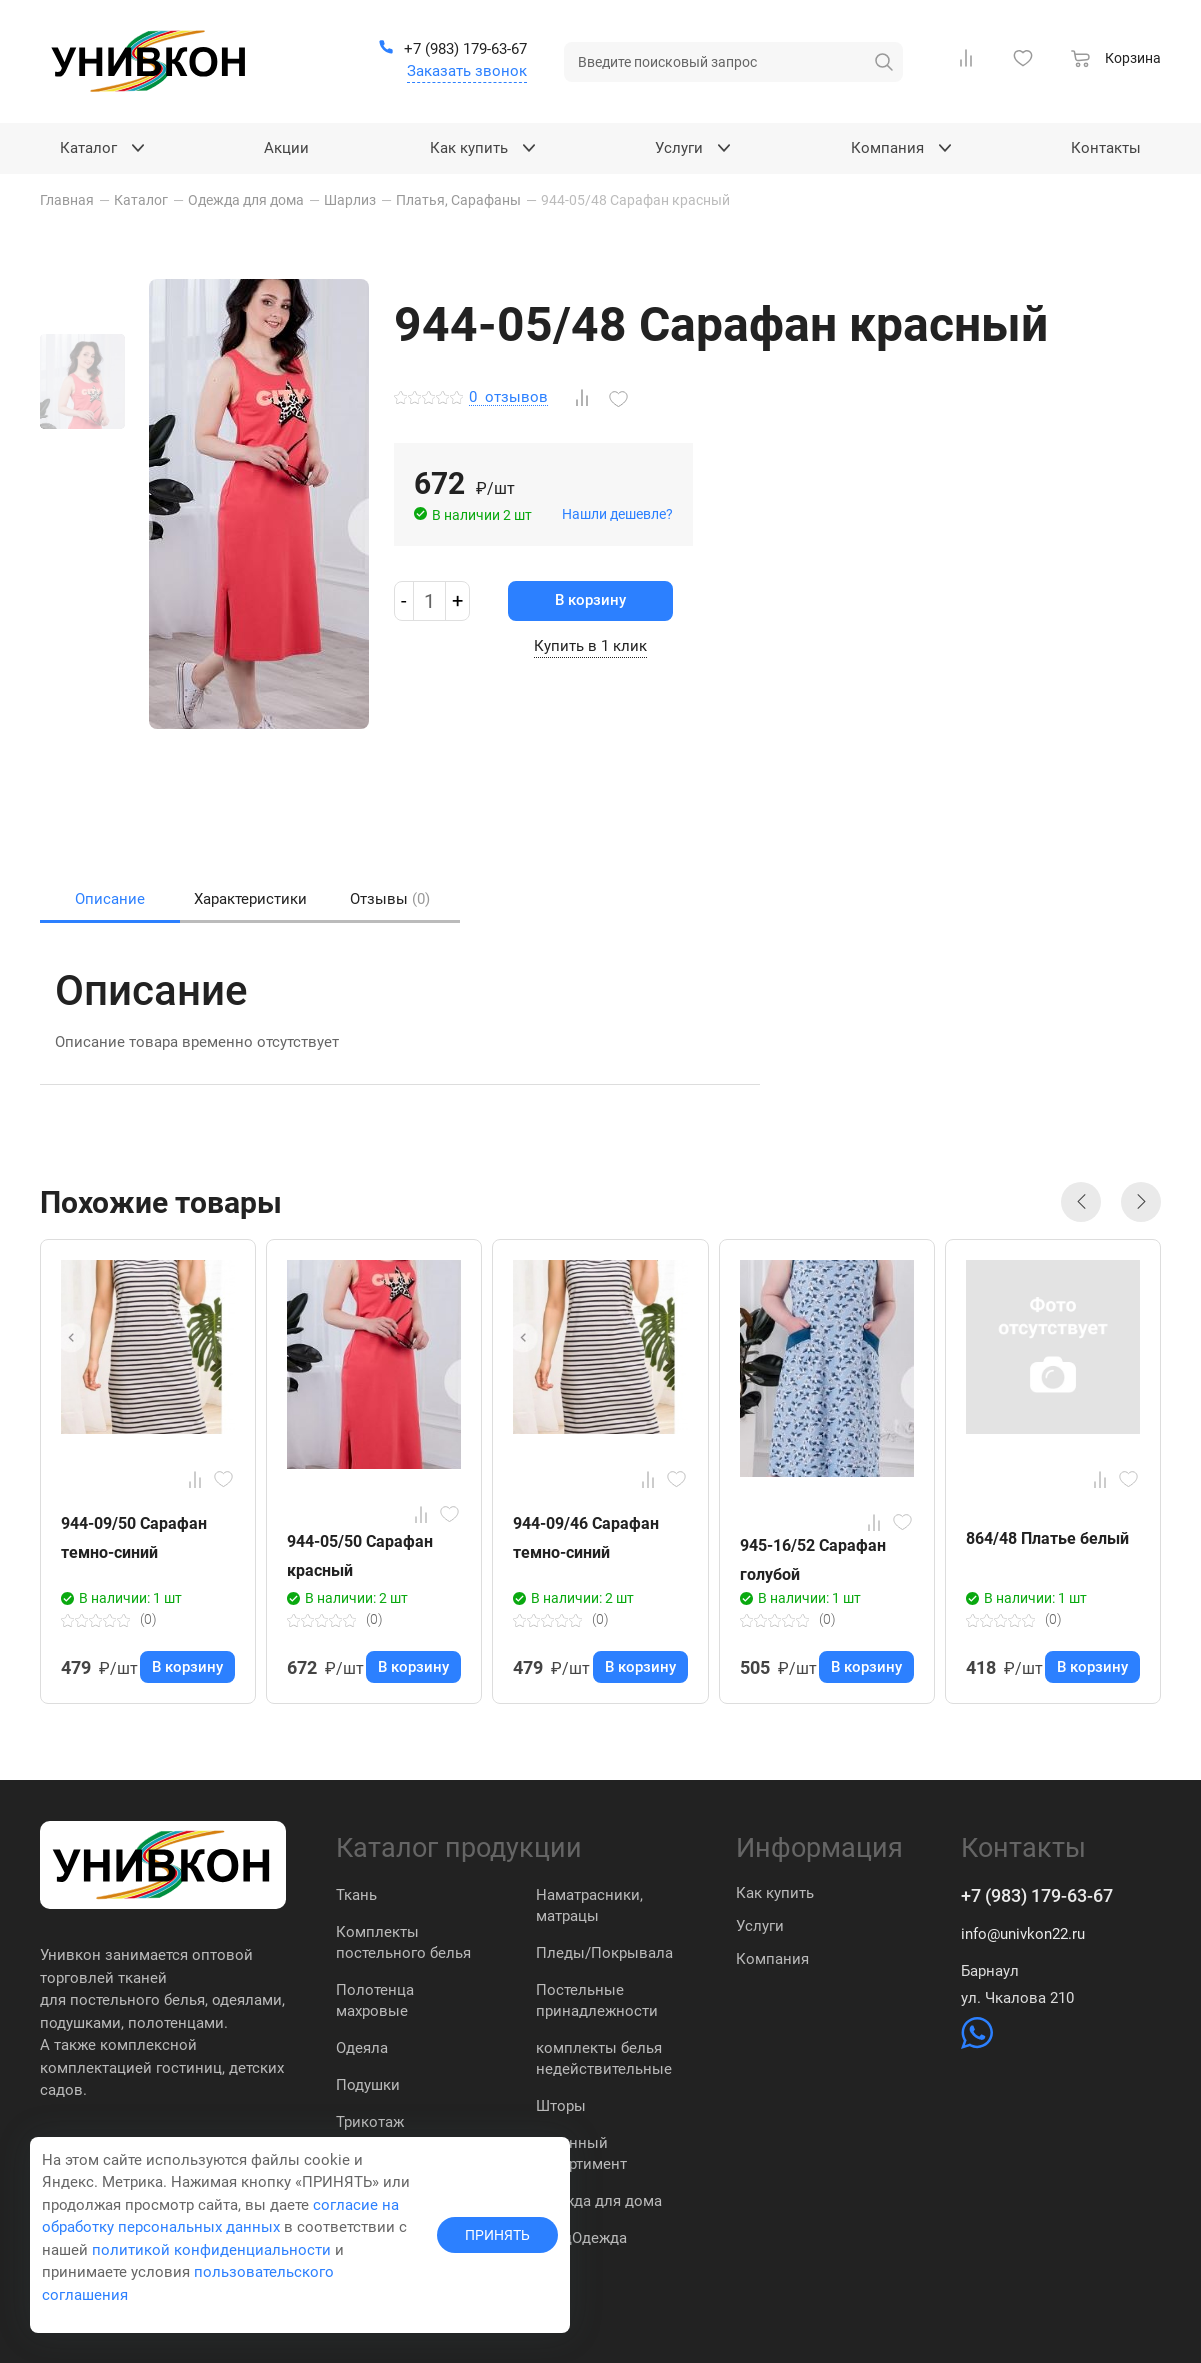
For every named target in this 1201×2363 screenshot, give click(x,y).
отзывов (508, 398)
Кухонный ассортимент (581, 2153)
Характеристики (250, 899)
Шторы (561, 2106)
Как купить (775, 1893)
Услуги (760, 1926)
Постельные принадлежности (597, 2000)
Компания (772, 1959)
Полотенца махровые (375, 2000)
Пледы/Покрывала (604, 1953)
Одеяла (362, 2048)
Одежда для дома (599, 2201)
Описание (110, 899)
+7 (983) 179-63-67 (1037, 1895)
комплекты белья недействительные (604, 2058)
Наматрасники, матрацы (589, 1905)
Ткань (356, 1895)
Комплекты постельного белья (403, 1942)
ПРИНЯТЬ (497, 2235)
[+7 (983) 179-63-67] (452, 50)
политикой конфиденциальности (211, 2250)
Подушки (368, 2085)
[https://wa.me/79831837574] (977, 2044)
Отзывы (390, 899)
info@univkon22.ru (1023, 1934)
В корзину (590, 600)
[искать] (884, 62)
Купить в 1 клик (590, 646)
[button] (1081, 1202)
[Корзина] (1116, 61)
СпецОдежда (581, 2238)
